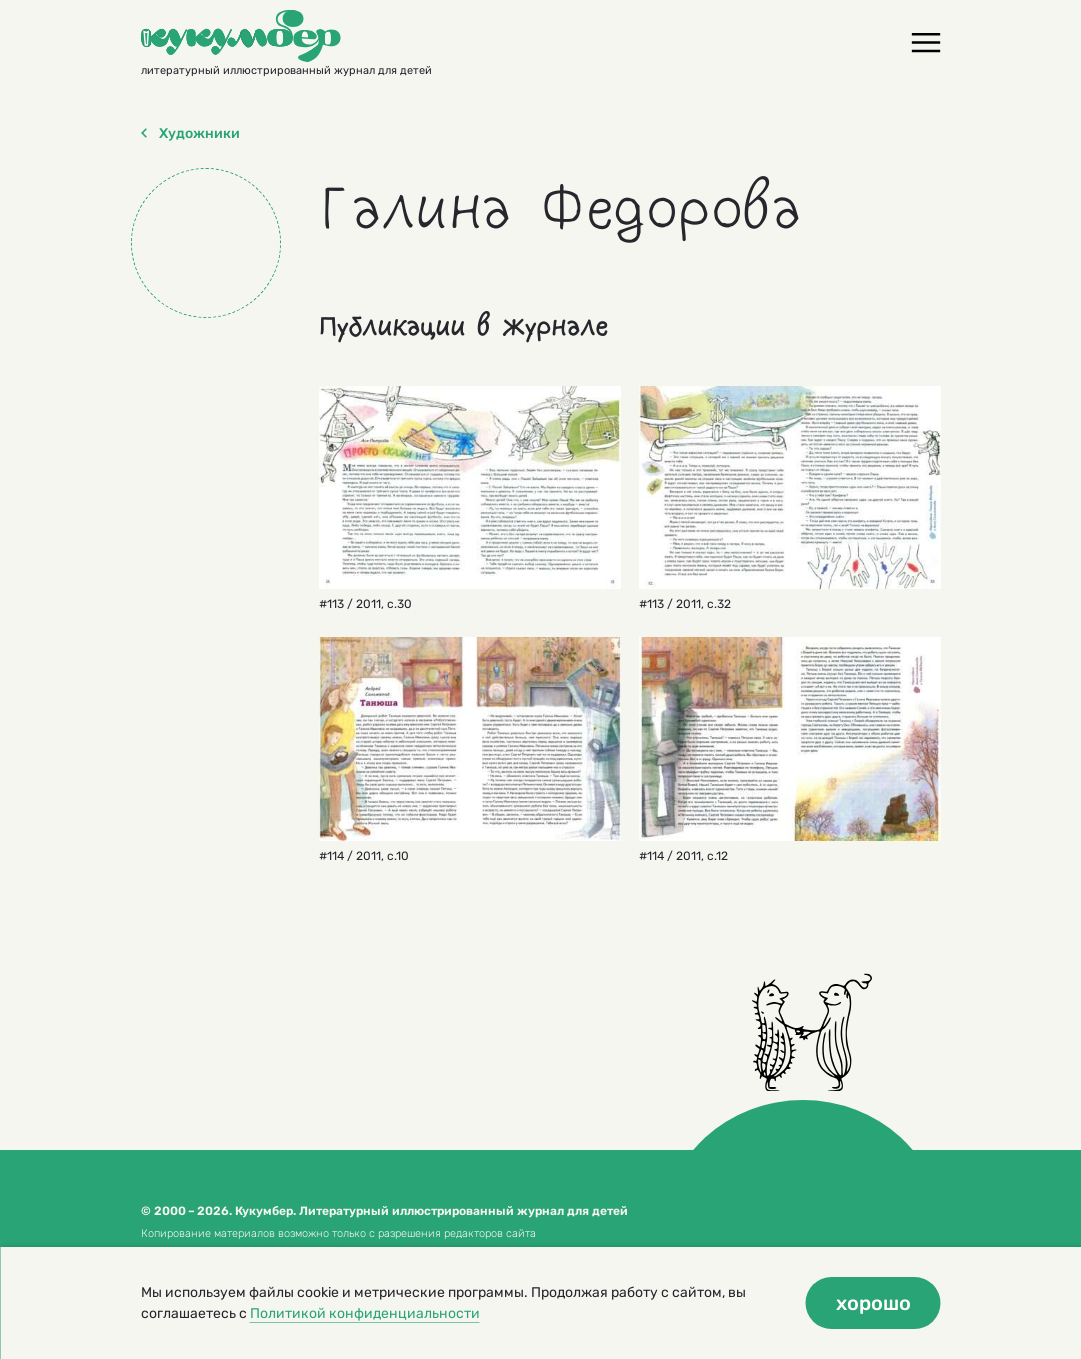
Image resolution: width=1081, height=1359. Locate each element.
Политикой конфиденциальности (365, 1313)
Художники (190, 134)
